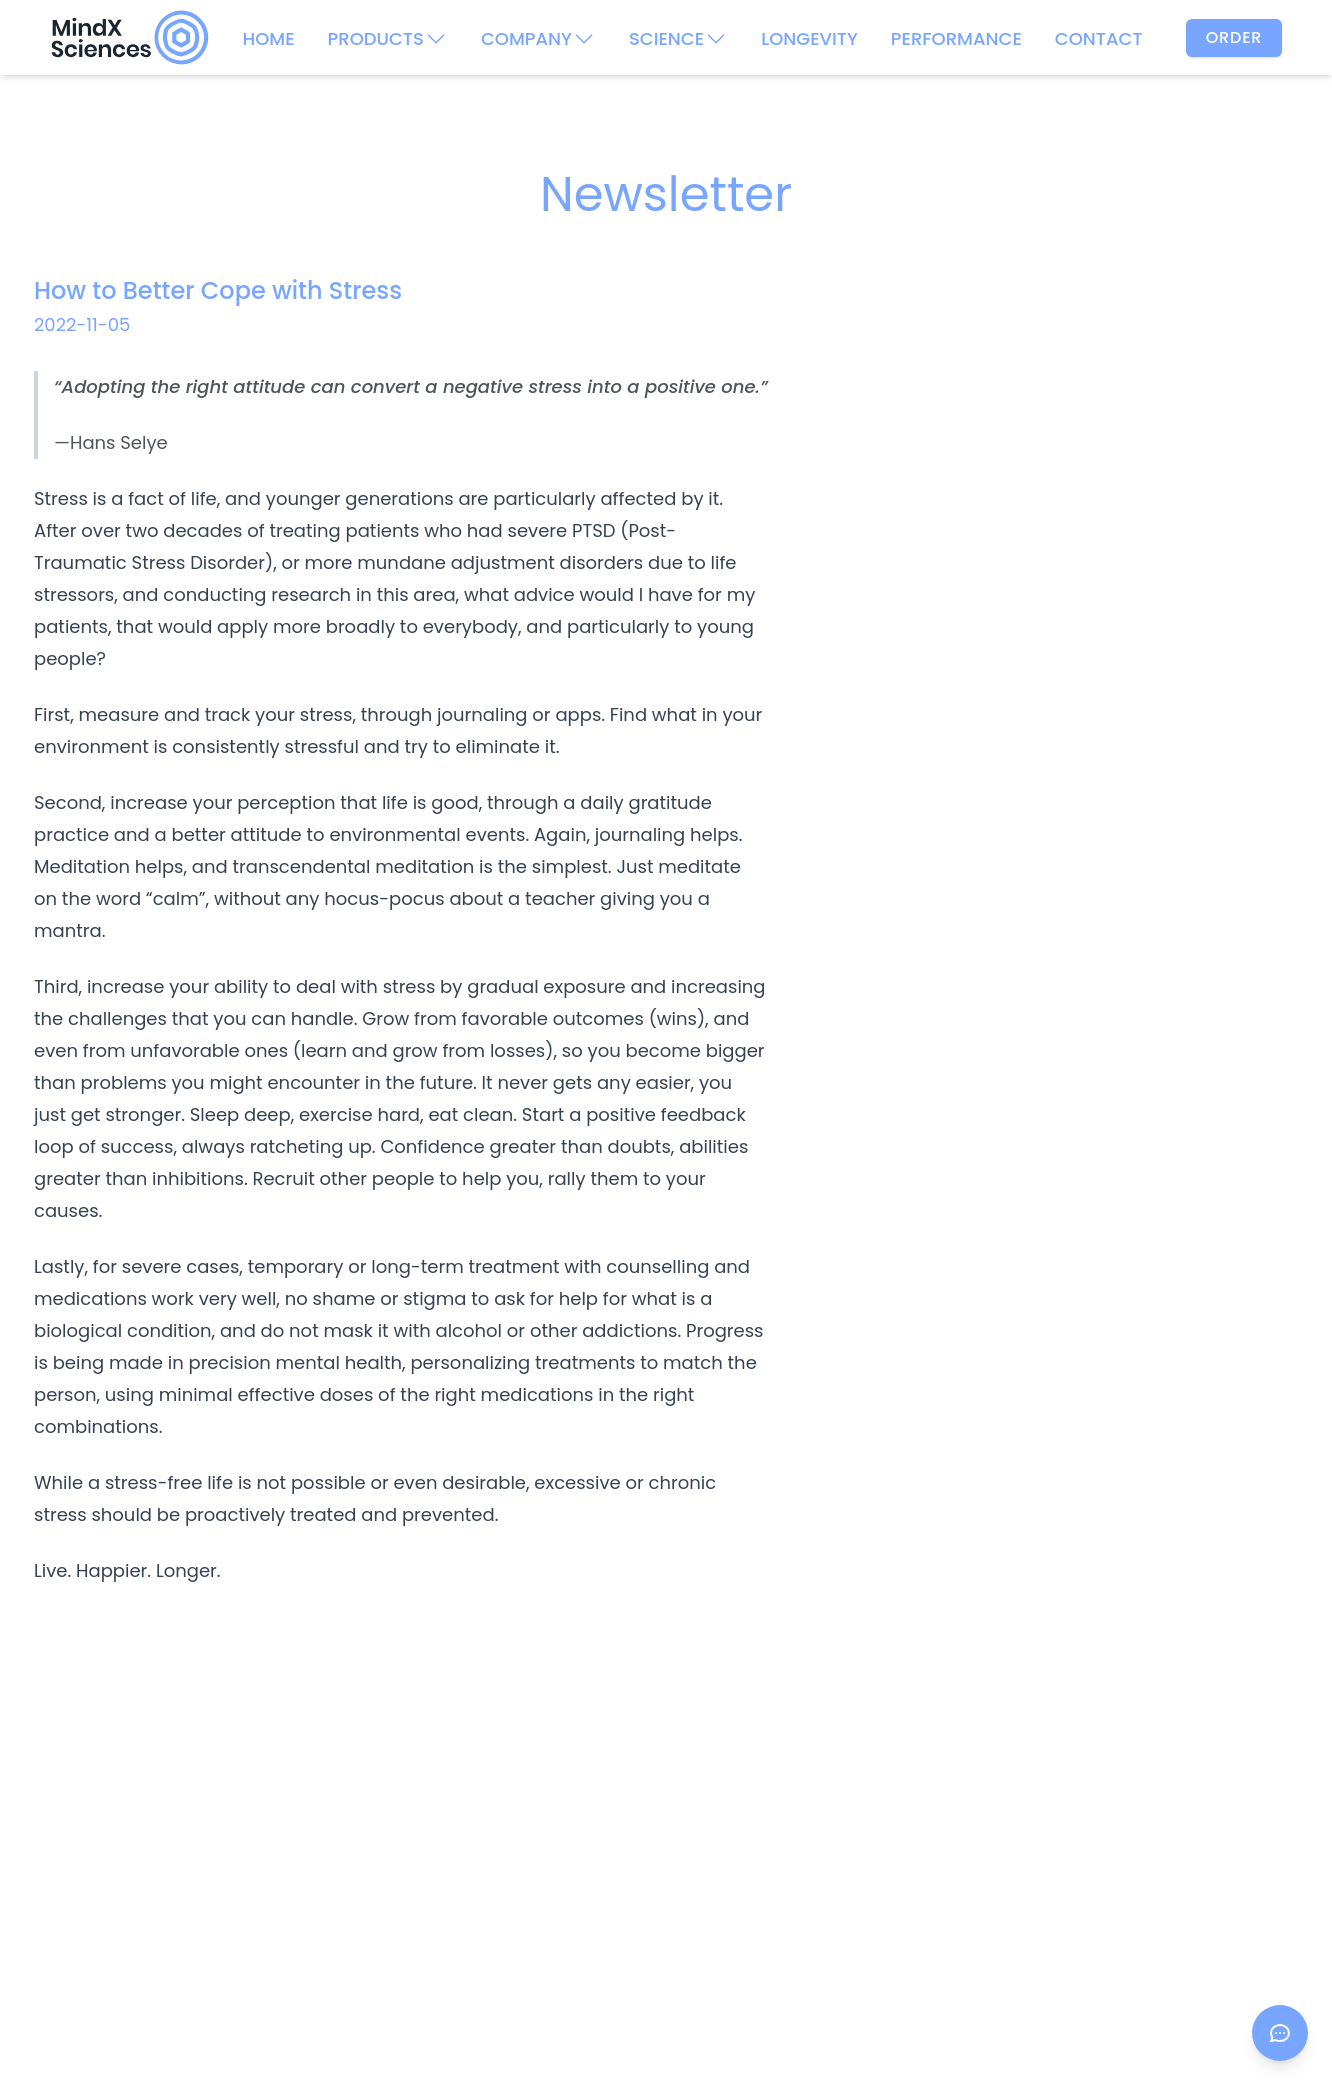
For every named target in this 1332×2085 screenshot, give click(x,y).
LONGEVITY (809, 38)
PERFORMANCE (956, 38)
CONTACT (1099, 38)
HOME (268, 38)
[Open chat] (1280, 2033)
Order (1234, 37)
